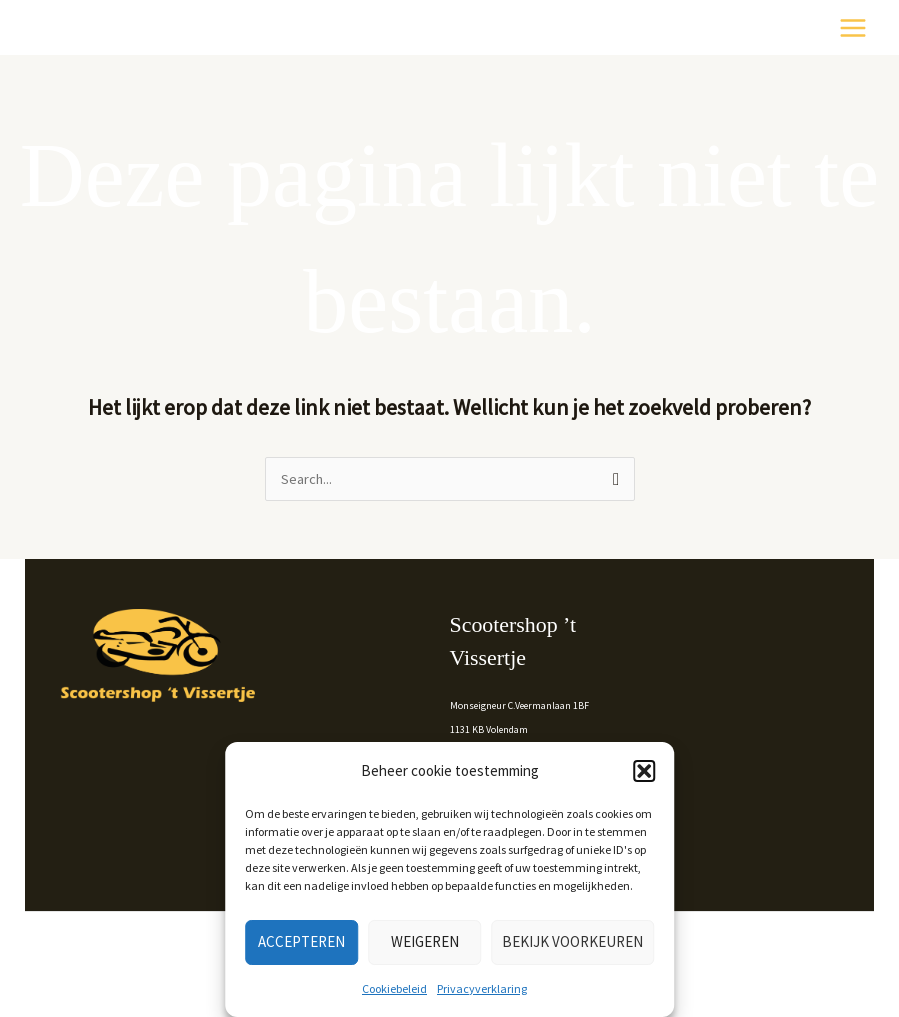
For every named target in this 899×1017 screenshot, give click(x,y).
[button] (644, 771)
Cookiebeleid (394, 988)
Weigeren (425, 941)
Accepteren (301, 941)
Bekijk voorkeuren (572, 941)
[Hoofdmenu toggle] (853, 28)
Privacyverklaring (482, 988)
